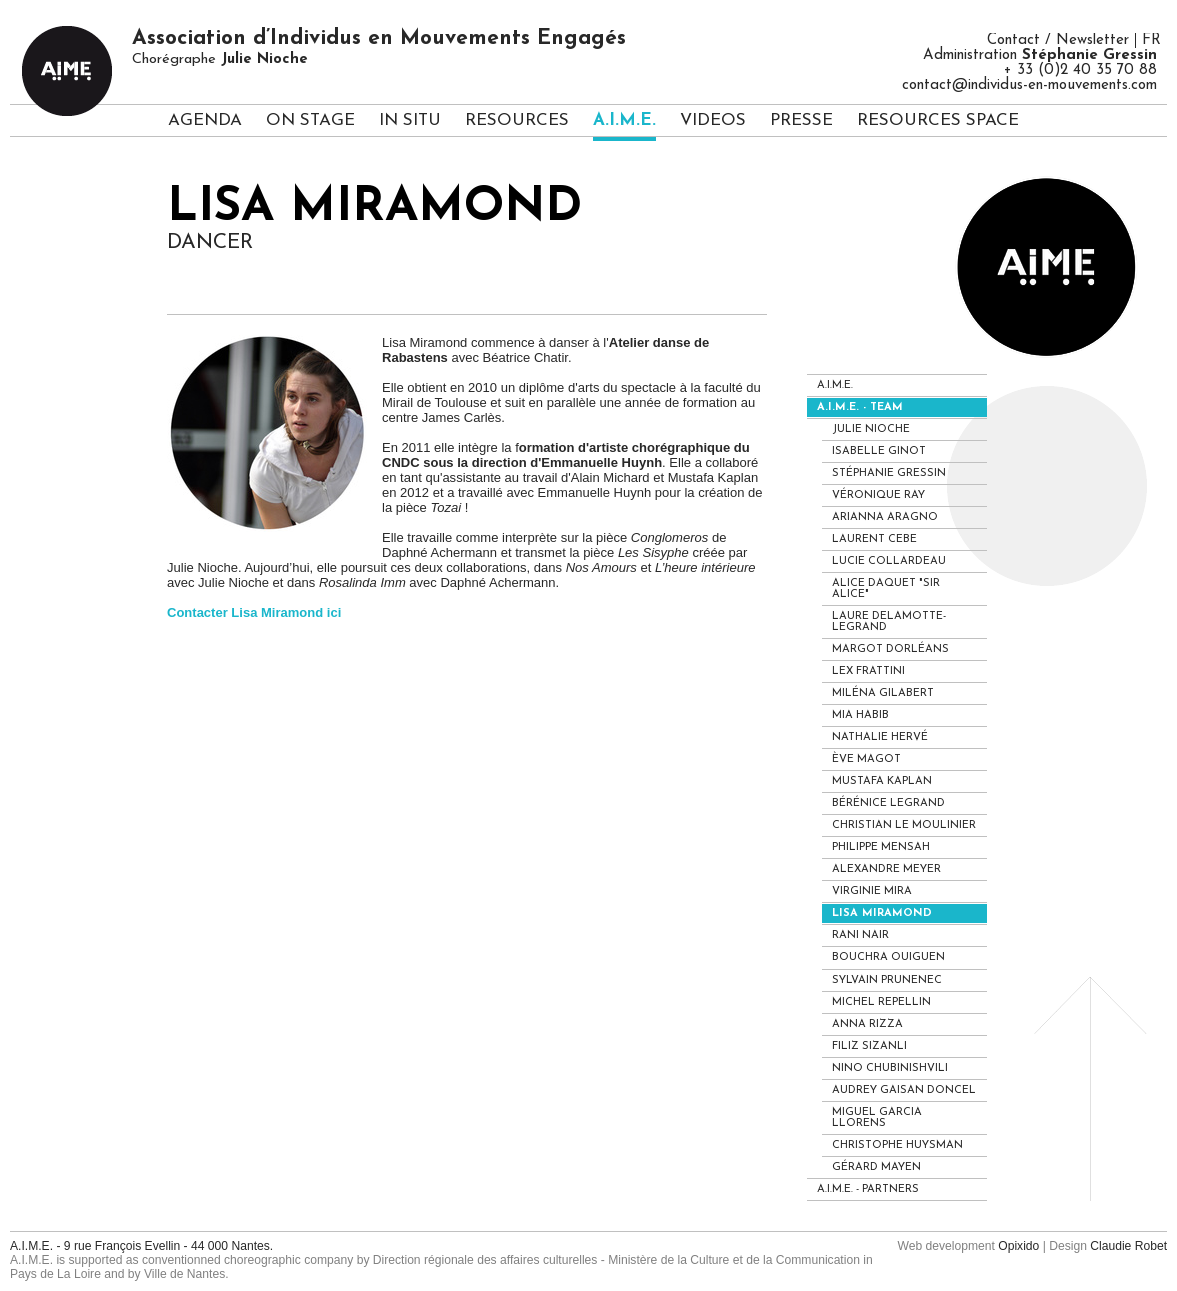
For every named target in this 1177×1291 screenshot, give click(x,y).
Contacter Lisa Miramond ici (254, 612)
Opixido (1018, 1246)
